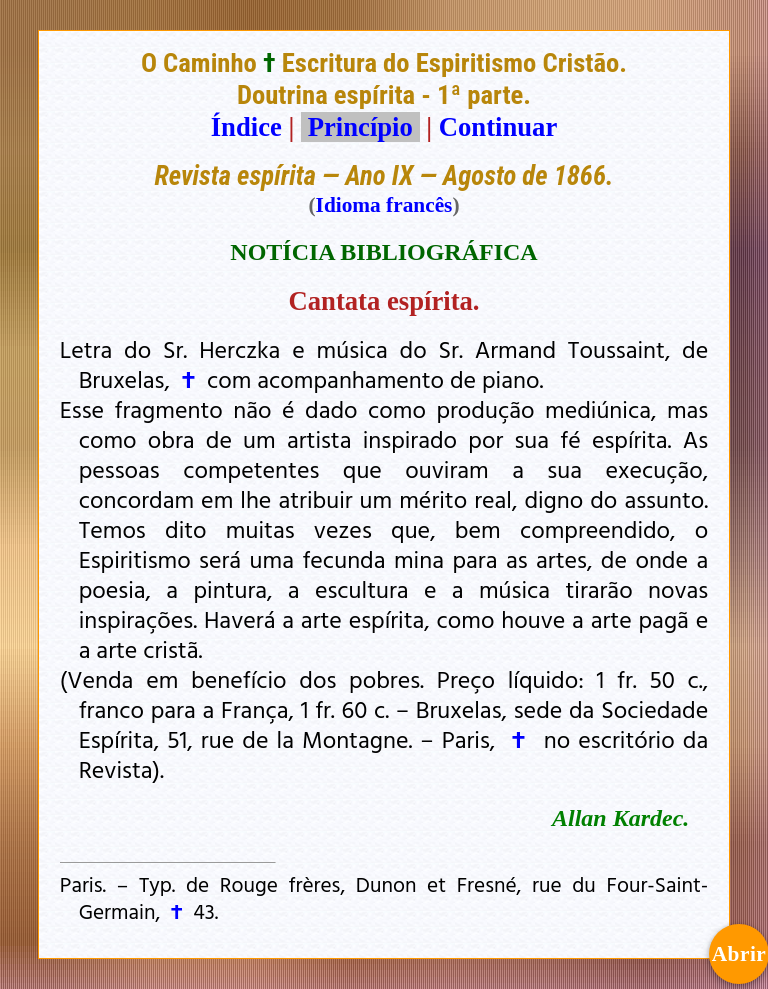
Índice (246, 127)
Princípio (360, 127)
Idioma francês (384, 205)
